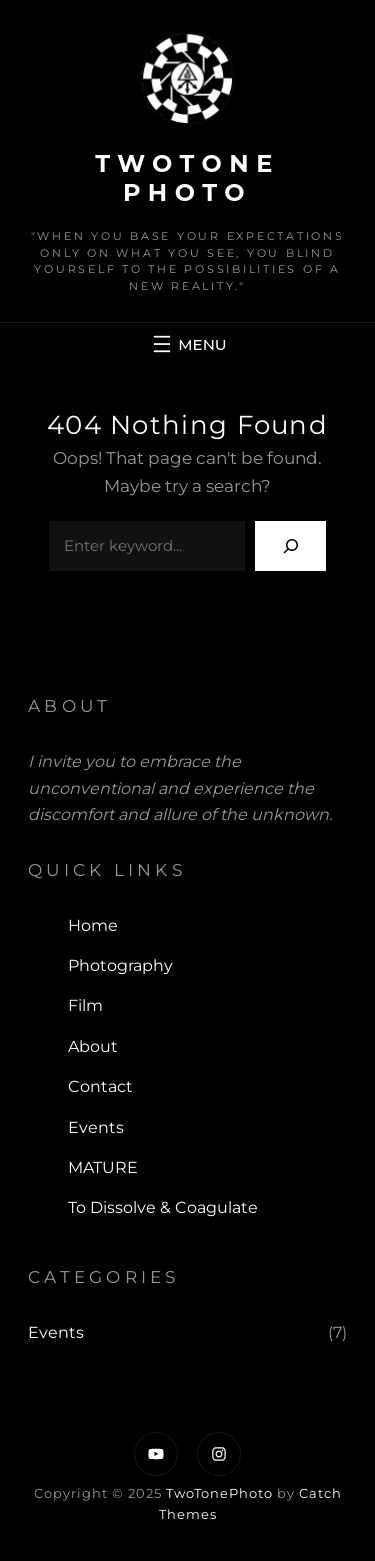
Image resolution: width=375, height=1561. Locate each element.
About (93, 1046)
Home (93, 925)
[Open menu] (187, 344)
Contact (100, 1086)
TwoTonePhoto (219, 1493)
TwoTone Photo (187, 178)
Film (85, 1005)
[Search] (290, 545)
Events (96, 1127)
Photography (120, 965)
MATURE (103, 1167)
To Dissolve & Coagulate (163, 1207)
